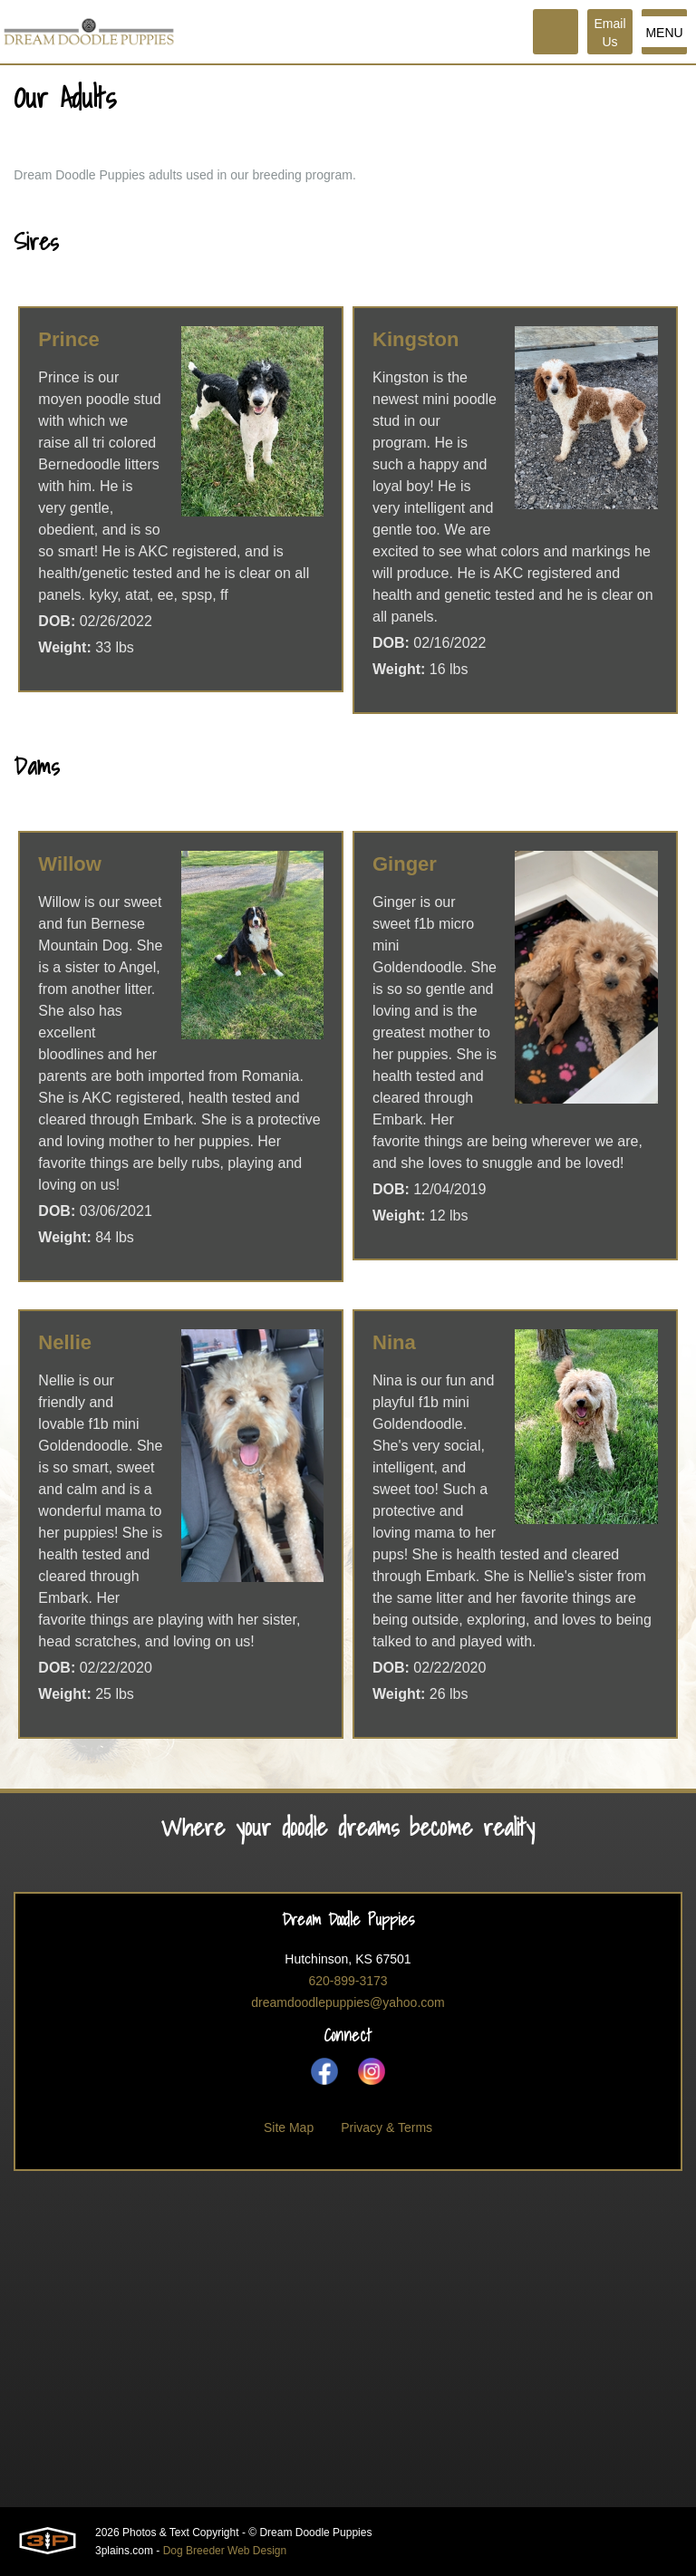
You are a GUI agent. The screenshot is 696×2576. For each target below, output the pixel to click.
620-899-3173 (347, 1980)
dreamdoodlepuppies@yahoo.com (347, 2002)
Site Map (289, 2127)
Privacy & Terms (386, 2127)
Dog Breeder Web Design (225, 2550)
